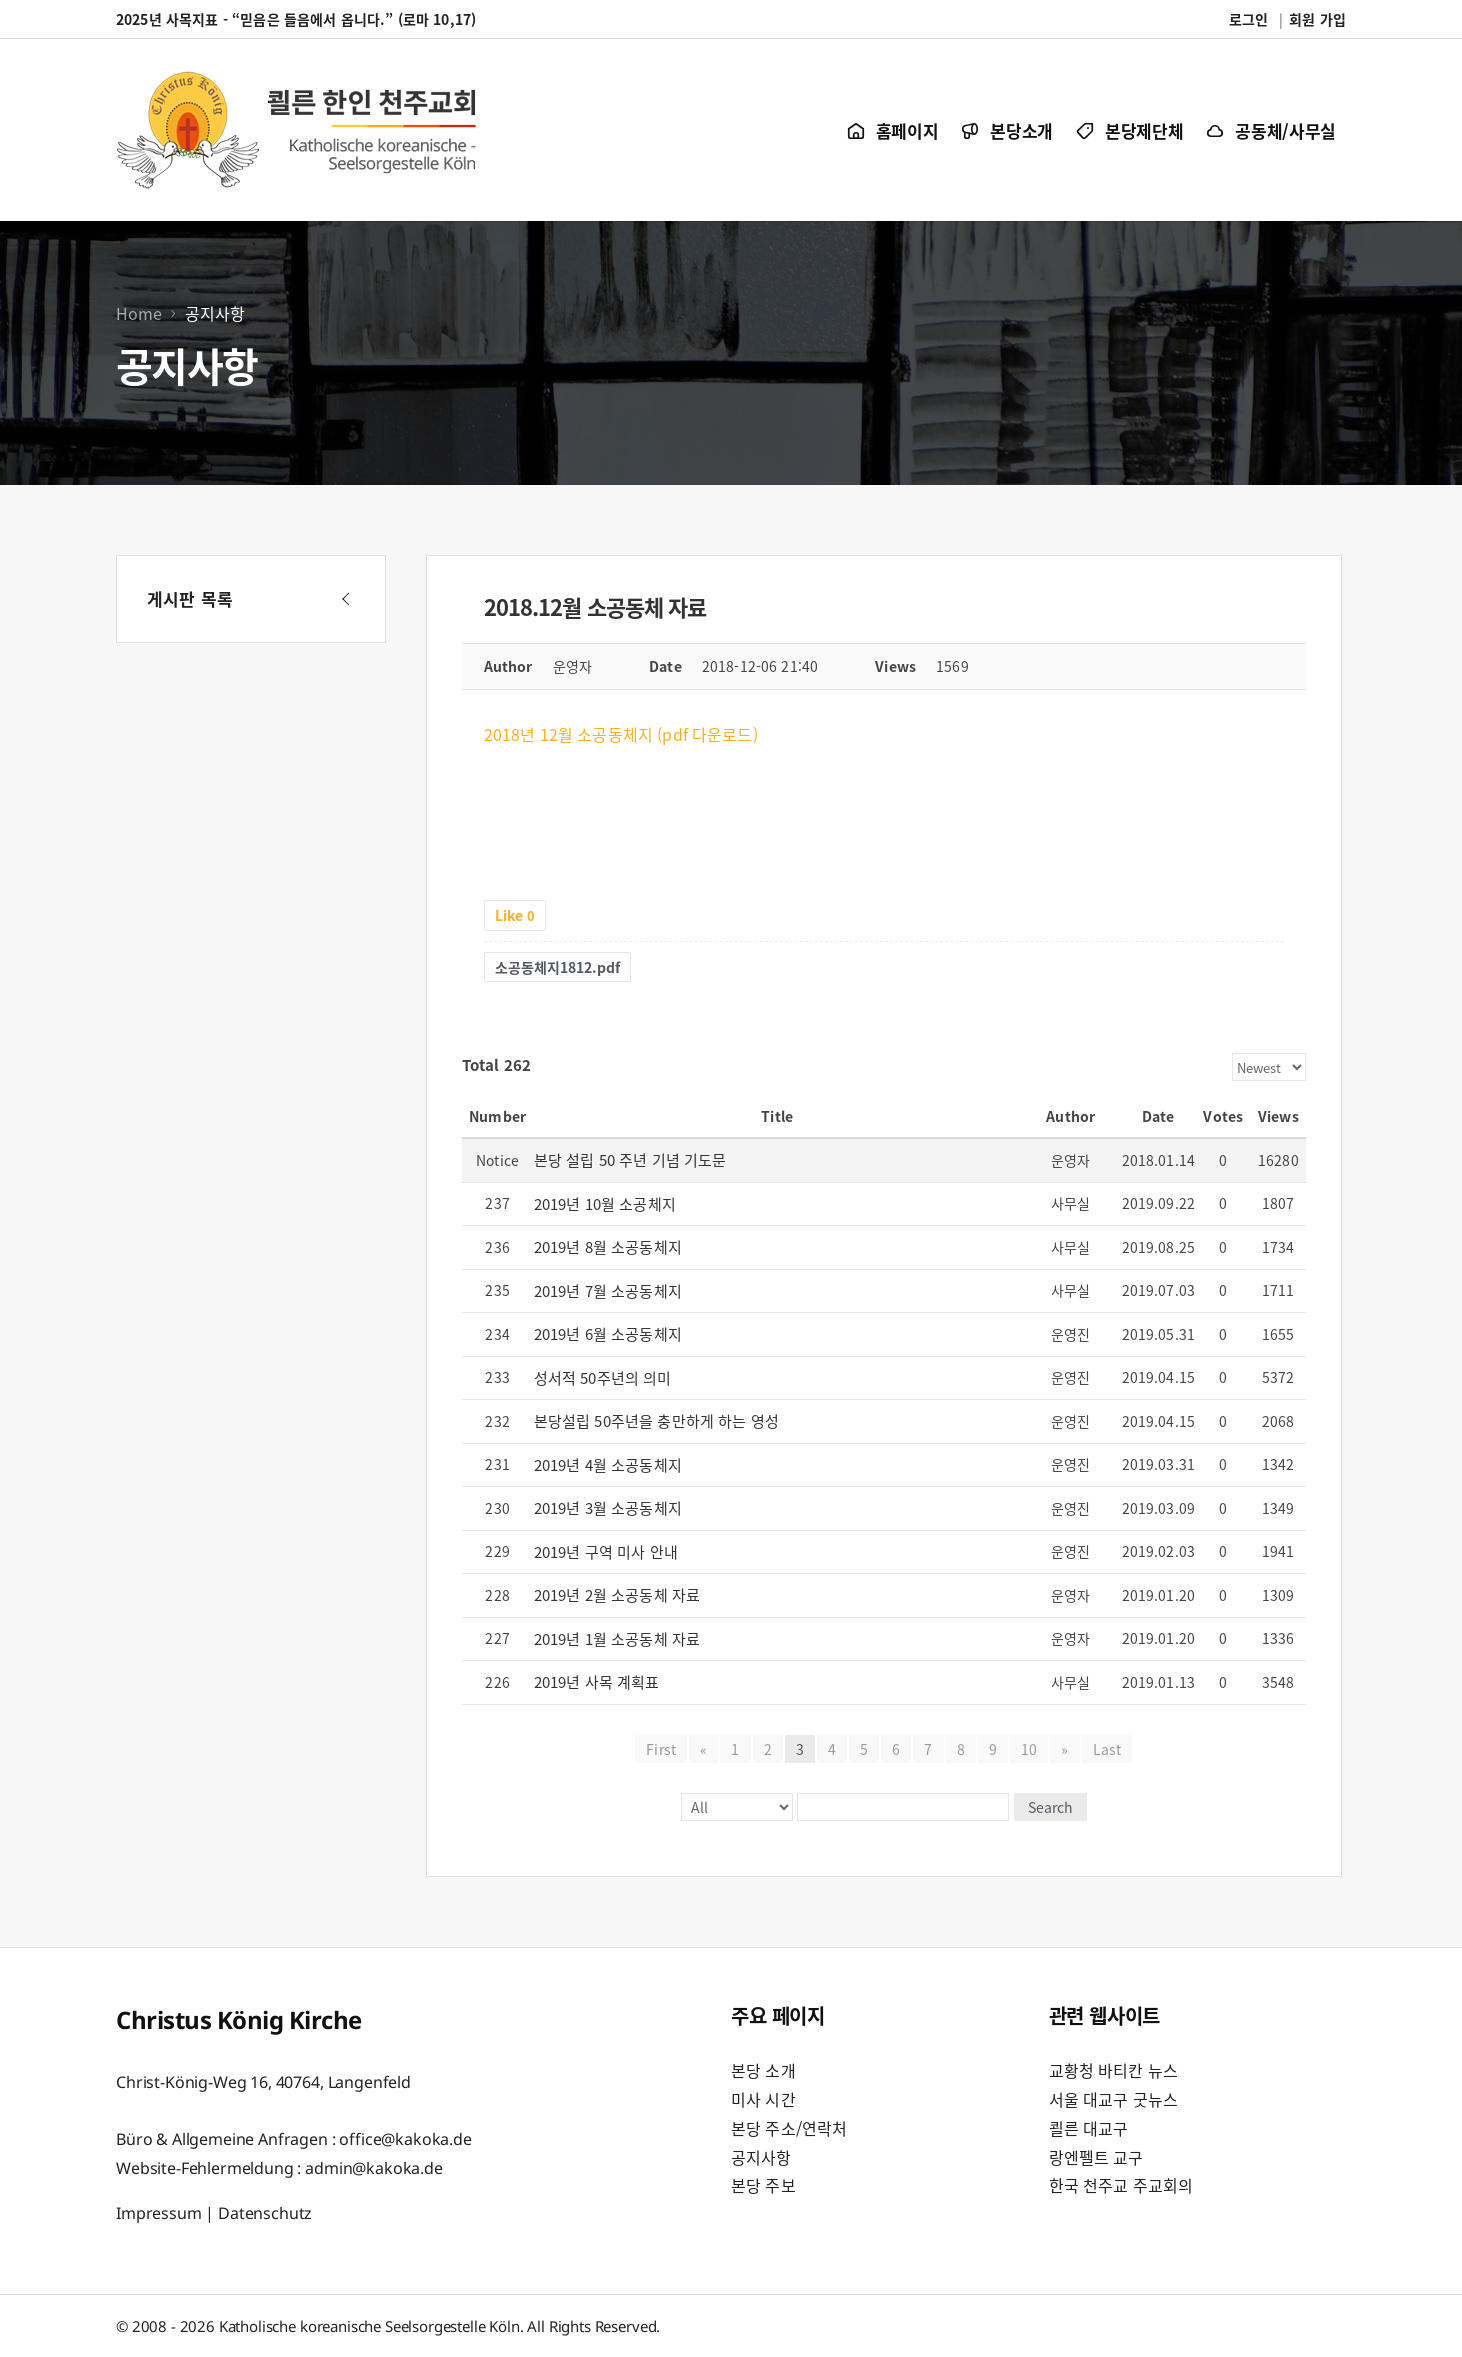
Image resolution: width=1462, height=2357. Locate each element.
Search (1049, 1807)
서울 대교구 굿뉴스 (1114, 2099)
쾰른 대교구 (1089, 2128)
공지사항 (761, 2157)
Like (515, 915)
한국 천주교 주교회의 (1121, 2185)
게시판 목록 (190, 598)
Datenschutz (265, 2213)
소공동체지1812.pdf (557, 967)
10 (1029, 1749)
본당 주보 (763, 2185)
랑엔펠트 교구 (1096, 2157)
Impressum (159, 2213)
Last (1106, 1749)
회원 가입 (1317, 19)
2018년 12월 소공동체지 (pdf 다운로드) (621, 734)
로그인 (1248, 19)
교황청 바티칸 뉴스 (1114, 2070)
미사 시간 (763, 2099)
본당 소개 (763, 2070)
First (661, 1749)
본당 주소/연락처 (789, 2128)
